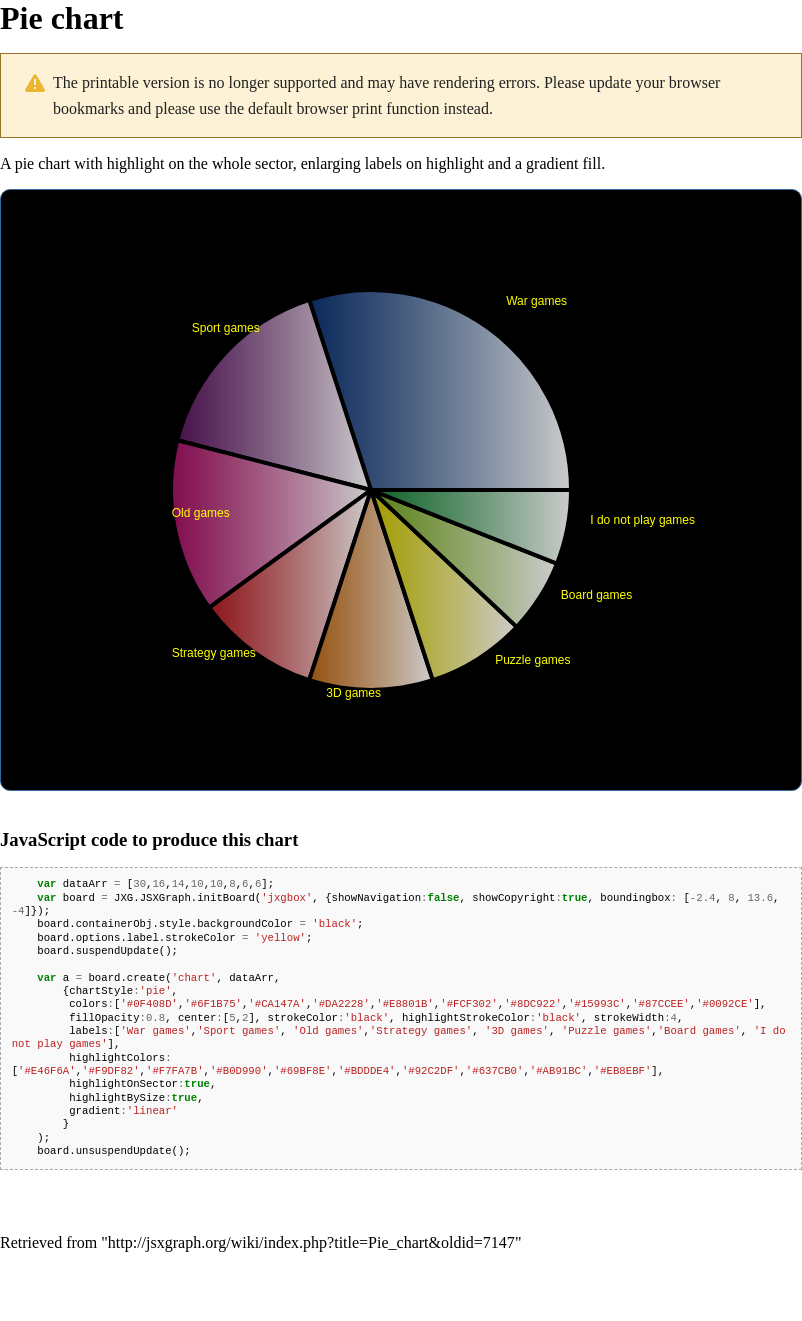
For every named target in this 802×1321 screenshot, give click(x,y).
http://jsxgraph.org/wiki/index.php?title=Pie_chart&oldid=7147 (311, 1242)
